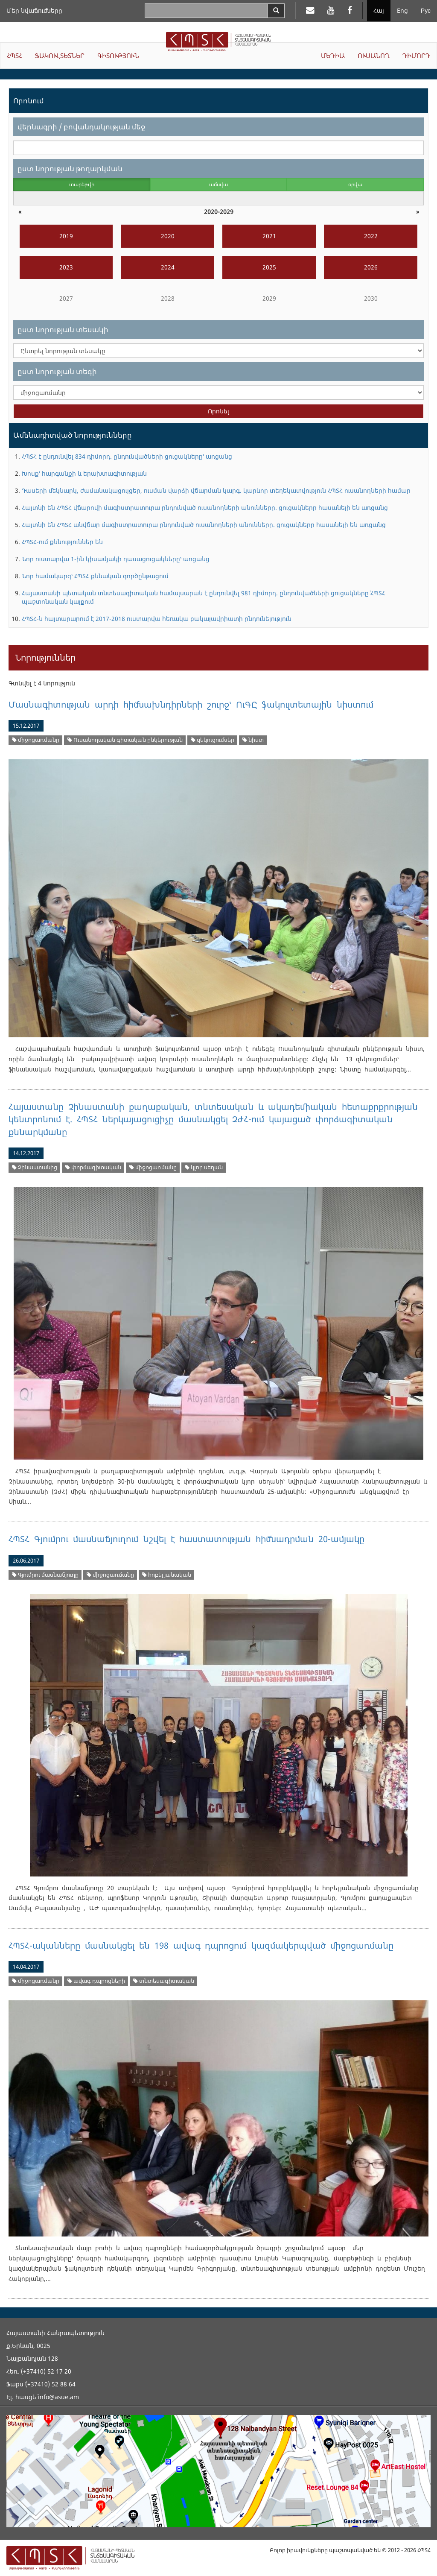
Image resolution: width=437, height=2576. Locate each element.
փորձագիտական (93, 1167)
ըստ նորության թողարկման (69, 168)
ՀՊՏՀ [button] (14, 55)
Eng (402, 10)
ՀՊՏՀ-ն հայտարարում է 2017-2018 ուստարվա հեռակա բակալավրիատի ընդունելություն (156, 619)
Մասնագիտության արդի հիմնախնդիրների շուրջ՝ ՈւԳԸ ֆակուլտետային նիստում (191, 704)
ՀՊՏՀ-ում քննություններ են (62, 542)
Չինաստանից (34, 1167)
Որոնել (218, 411)
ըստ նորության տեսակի (62, 329)
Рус (426, 10)
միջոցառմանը (35, 740)
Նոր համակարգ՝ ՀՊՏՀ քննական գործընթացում (95, 576)
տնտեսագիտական (163, 1981)
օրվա (355, 184)
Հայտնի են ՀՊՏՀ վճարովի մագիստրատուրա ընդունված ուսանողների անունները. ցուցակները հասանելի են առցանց (205, 507)
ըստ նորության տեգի (57, 371)
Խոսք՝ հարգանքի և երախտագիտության (84, 473)
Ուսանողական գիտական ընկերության (125, 740)
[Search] (276, 10)
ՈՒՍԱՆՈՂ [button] (374, 55)
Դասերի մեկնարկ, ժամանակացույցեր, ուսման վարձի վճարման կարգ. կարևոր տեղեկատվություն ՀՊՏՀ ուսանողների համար (216, 490)
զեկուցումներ (212, 740)
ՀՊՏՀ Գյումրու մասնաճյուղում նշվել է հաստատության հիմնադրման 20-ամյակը (186, 1539)
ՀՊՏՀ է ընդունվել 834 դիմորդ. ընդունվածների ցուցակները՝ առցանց (127, 456)
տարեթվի (81, 184)
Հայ (378, 10)
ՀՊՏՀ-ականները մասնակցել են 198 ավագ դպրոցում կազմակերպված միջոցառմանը (201, 1945)
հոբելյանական (166, 1574)
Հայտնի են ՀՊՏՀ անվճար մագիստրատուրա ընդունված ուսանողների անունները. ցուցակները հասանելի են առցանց (204, 525)
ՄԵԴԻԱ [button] (333, 55)
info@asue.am (58, 2397)
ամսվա (218, 184)
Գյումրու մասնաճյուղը (45, 1574)
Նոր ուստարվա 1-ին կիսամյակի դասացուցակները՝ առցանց (116, 559)
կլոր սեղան (204, 1167)
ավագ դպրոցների (96, 1981)
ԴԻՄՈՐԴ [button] (416, 55)
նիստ (253, 740)
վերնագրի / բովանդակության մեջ (81, 127)
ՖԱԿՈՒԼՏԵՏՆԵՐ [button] (59, 55)
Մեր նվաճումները (34, 10)
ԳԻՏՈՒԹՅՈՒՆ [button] (118, 55)
